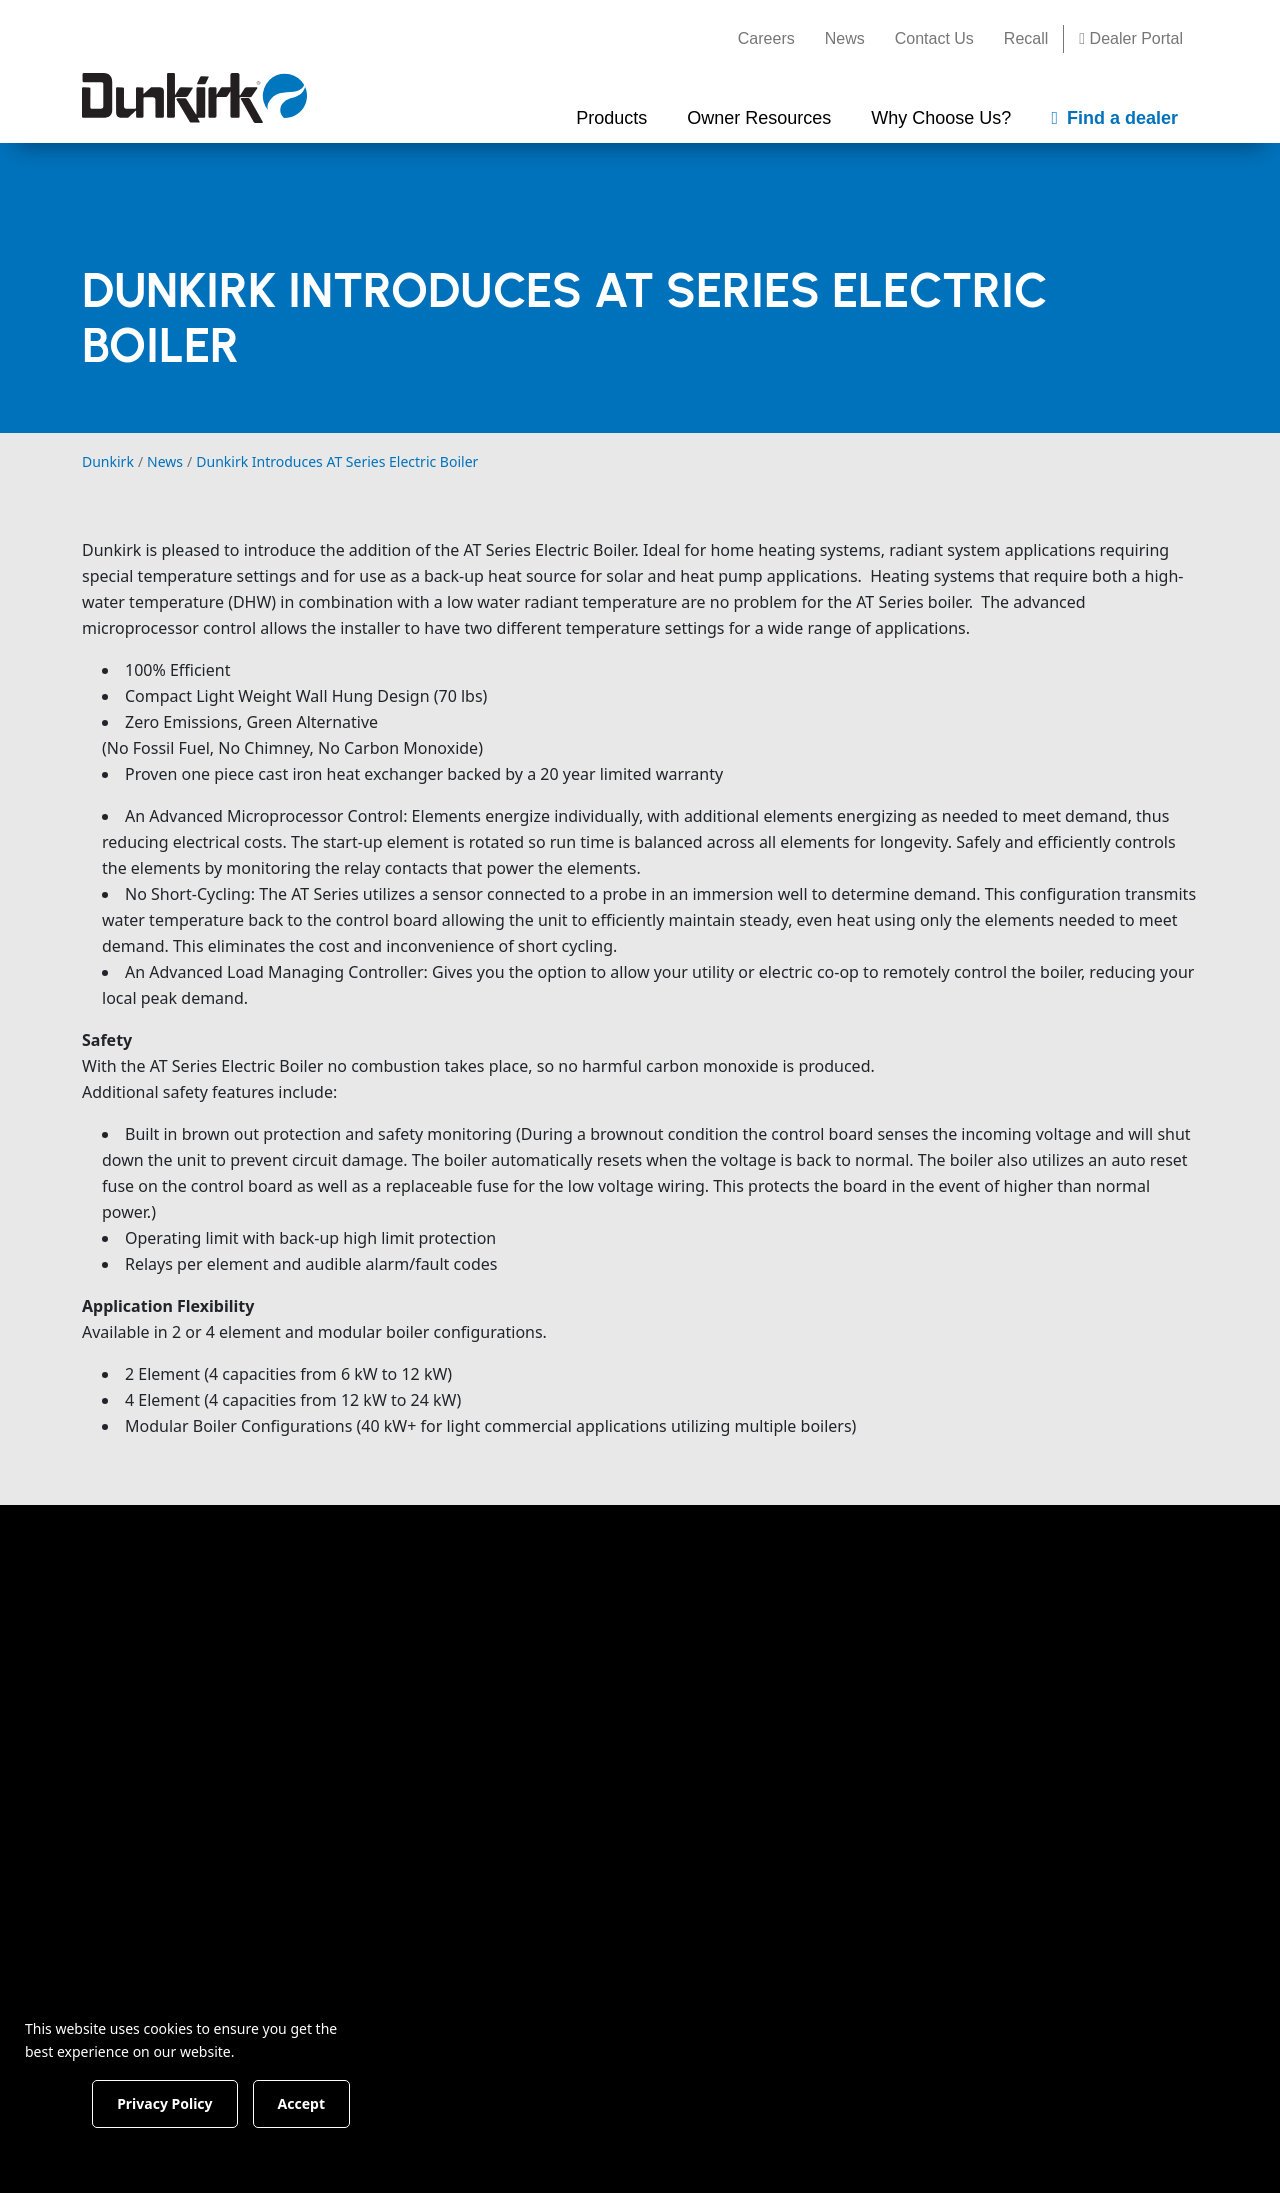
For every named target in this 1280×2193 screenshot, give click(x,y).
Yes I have (724, 2148)
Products (407, 1588)
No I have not (902, 2148)
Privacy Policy (812, 2024)
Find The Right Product (452, 1629)
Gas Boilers (409, 1763)
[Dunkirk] (194, 98)
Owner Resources (628, 1588)
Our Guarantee (787, 1665)
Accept (341, 2102)
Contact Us (934, 38)
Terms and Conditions (688, 2024)
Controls (398, 1933)
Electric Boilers (422, 1835)
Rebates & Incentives (627, 1665)
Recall (1026, 38)
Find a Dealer (1053, 1610)
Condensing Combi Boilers (438, 1678)
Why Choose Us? (805, 1588)
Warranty (583, 1701)
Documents (592, 1629)
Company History (796, 1629)
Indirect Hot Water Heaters (436, 1884)
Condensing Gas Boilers (456, 1727)
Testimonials (778, 1701)
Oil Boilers (405, 1799)
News (845, 38)
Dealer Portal (1131, 38)
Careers (766, 38)
